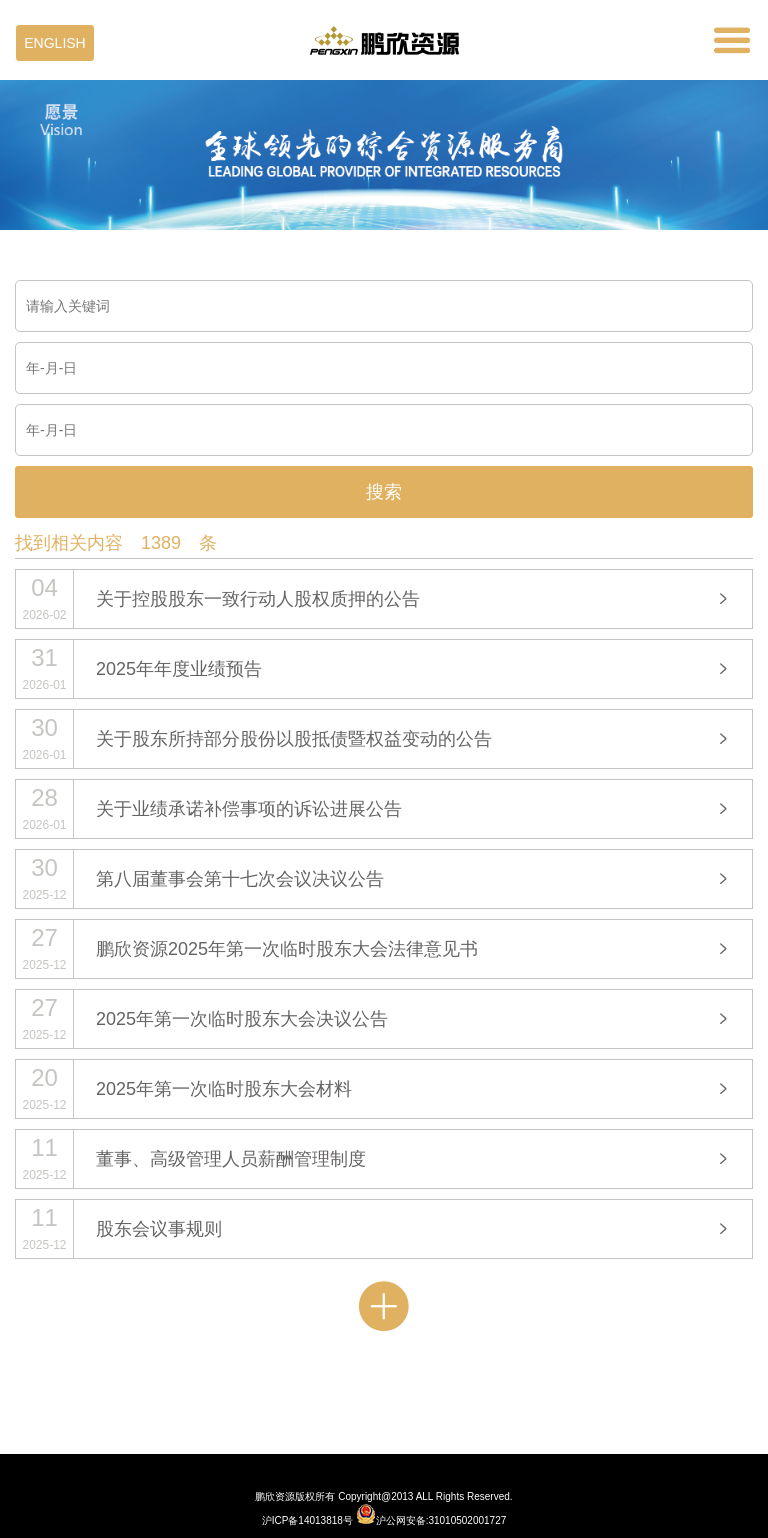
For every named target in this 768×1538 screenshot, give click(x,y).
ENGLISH (54, 43)
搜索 (384, 492)
